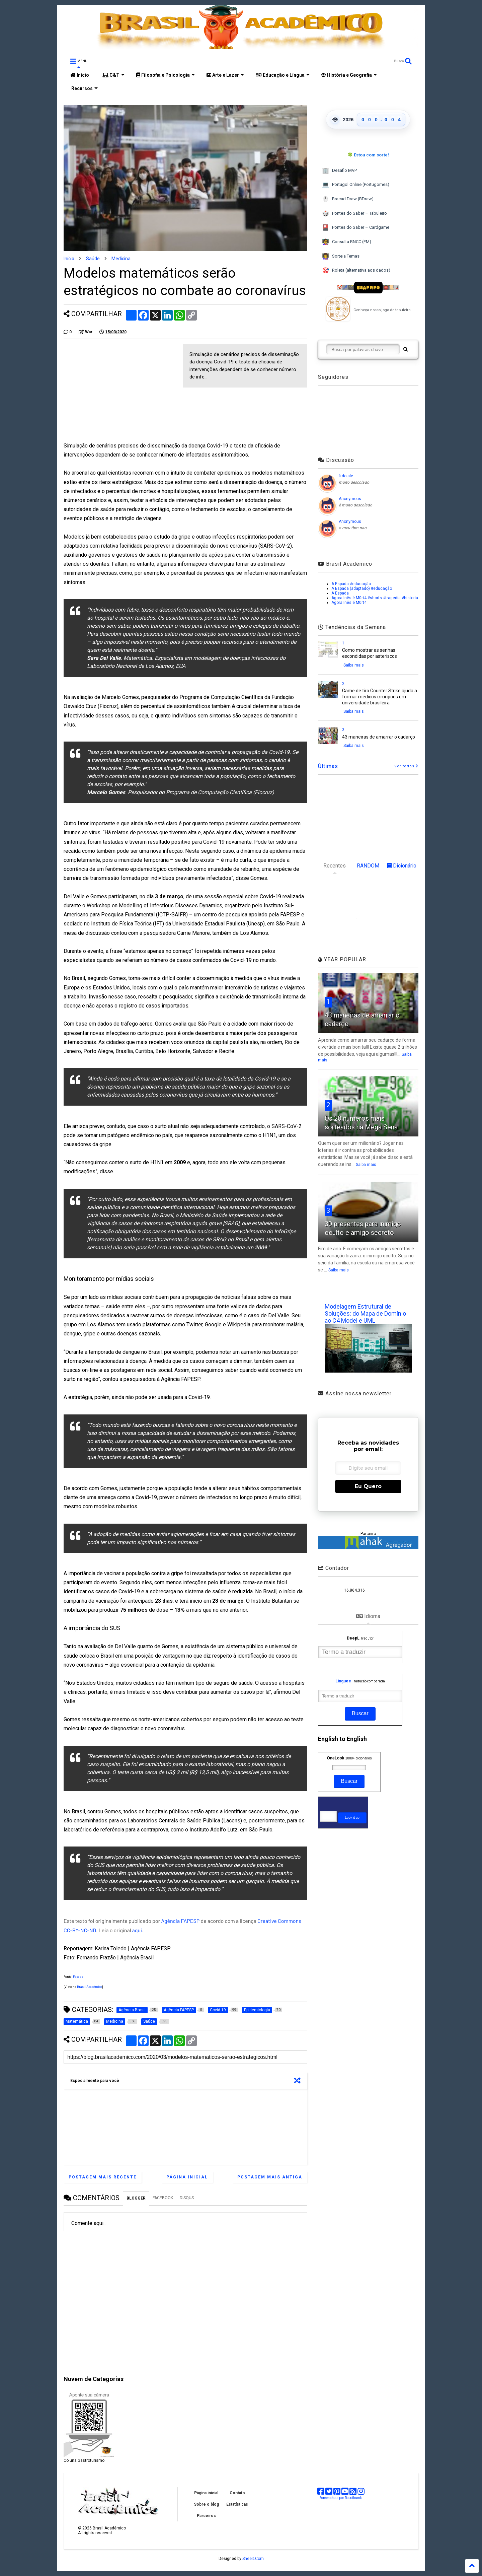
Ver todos (406, 766)
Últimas (328, 766)
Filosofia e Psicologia (165, 75)
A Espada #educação (351, 583)
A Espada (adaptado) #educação (361, 588)
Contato (237, 2493)
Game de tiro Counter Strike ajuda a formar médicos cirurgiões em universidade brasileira (379, 696)
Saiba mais (353, 665)
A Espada (340, 593)
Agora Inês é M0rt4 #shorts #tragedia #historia (374, 598)
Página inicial (187, 2177)
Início (79, 75)
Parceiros (206, 2515)
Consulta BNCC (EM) (346, 242)
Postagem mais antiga (269, 2177)
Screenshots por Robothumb (341, 2498)
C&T (113, 75)
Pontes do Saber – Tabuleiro (354, 213)
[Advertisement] (120, 391)
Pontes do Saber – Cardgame (355, 227)
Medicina (121, 258)
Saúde (93, 258)
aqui (137, 1930)
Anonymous (350, 498)
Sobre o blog (206, 2504)
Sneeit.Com (253, 2558)
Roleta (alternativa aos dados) (356, 270)
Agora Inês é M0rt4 (349, 602)
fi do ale (346, 476)
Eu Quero (368, 1486)
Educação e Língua (283, 75)
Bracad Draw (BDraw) (348, 199)
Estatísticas (237, 2504)
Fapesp (78, 1976)
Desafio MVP (339, 170)
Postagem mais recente (103, 2177)
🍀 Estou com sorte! (368, 154)
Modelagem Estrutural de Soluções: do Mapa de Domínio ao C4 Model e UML (365, 1313)
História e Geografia (349, 75)
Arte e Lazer (225, 75)
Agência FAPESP (180, 1921)
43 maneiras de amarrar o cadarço (378, 737)
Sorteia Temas (340, 256)
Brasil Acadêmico (89, 1987)
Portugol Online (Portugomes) (355, 185)
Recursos (84, 88)
